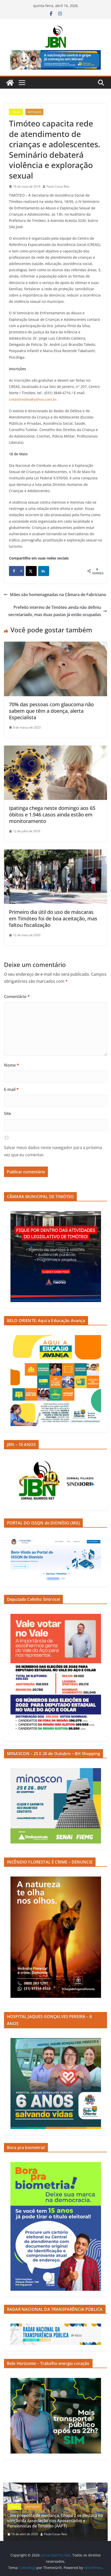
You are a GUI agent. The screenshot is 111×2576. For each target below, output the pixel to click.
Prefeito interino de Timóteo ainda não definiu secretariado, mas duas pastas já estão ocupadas (57, 611)
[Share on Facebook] (16, 571)
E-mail (11, 1089)
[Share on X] (31, 571)
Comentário (17, 996)
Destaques (34, 112)
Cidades (16, 112)
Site (7, 1113)
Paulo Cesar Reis (58, 186)
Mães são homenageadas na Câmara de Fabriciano (55, 594)
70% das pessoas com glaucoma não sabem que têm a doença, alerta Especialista (51, 711)
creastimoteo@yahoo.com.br (33, 399)
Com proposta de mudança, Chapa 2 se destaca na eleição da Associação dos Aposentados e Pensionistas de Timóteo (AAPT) (55, 2521)
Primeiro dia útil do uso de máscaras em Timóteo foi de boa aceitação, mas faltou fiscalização (53, 918)
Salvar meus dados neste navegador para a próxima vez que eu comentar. (53, 1151)
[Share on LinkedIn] (43, 571)
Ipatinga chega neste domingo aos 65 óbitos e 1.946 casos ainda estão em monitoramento (52, 814)
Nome (11, 1065)
